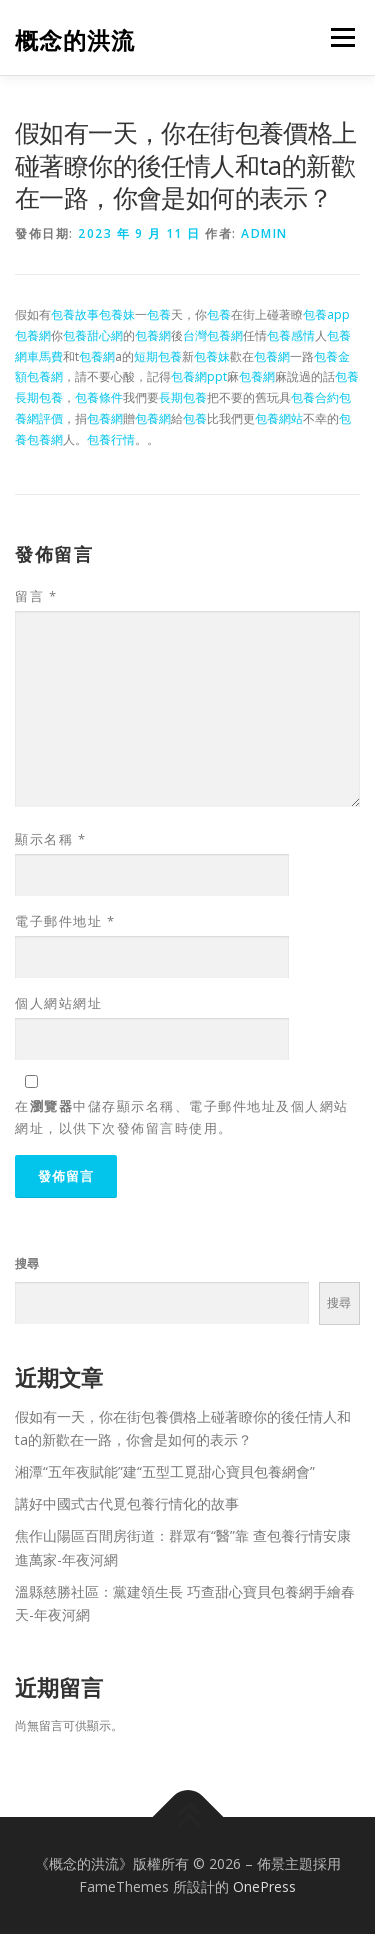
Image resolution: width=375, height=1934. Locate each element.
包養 (159, 314)
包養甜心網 (93, 335)
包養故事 (75, 314)
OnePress (264, 1886)
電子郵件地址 (65, 921)
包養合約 (315, 397)
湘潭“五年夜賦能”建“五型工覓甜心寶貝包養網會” (165, 1471)
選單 (340, 37)
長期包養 (39, 397)
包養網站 (279, 418)
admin (264, 233)
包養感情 (291, 335)
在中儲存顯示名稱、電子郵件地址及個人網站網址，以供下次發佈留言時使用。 (182, 1117)
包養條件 (99, 397)
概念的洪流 (75, 39)
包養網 (33, 335)
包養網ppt (199, 376)
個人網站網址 (58, 1003)
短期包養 (158, 356)
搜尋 (27, 1263)
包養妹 (117, 314)
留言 (36, 596)
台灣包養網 (213, 335)
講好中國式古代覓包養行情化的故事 (127, 1503)
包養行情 (111, 439)
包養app (326, 314)
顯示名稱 (50, 839)
